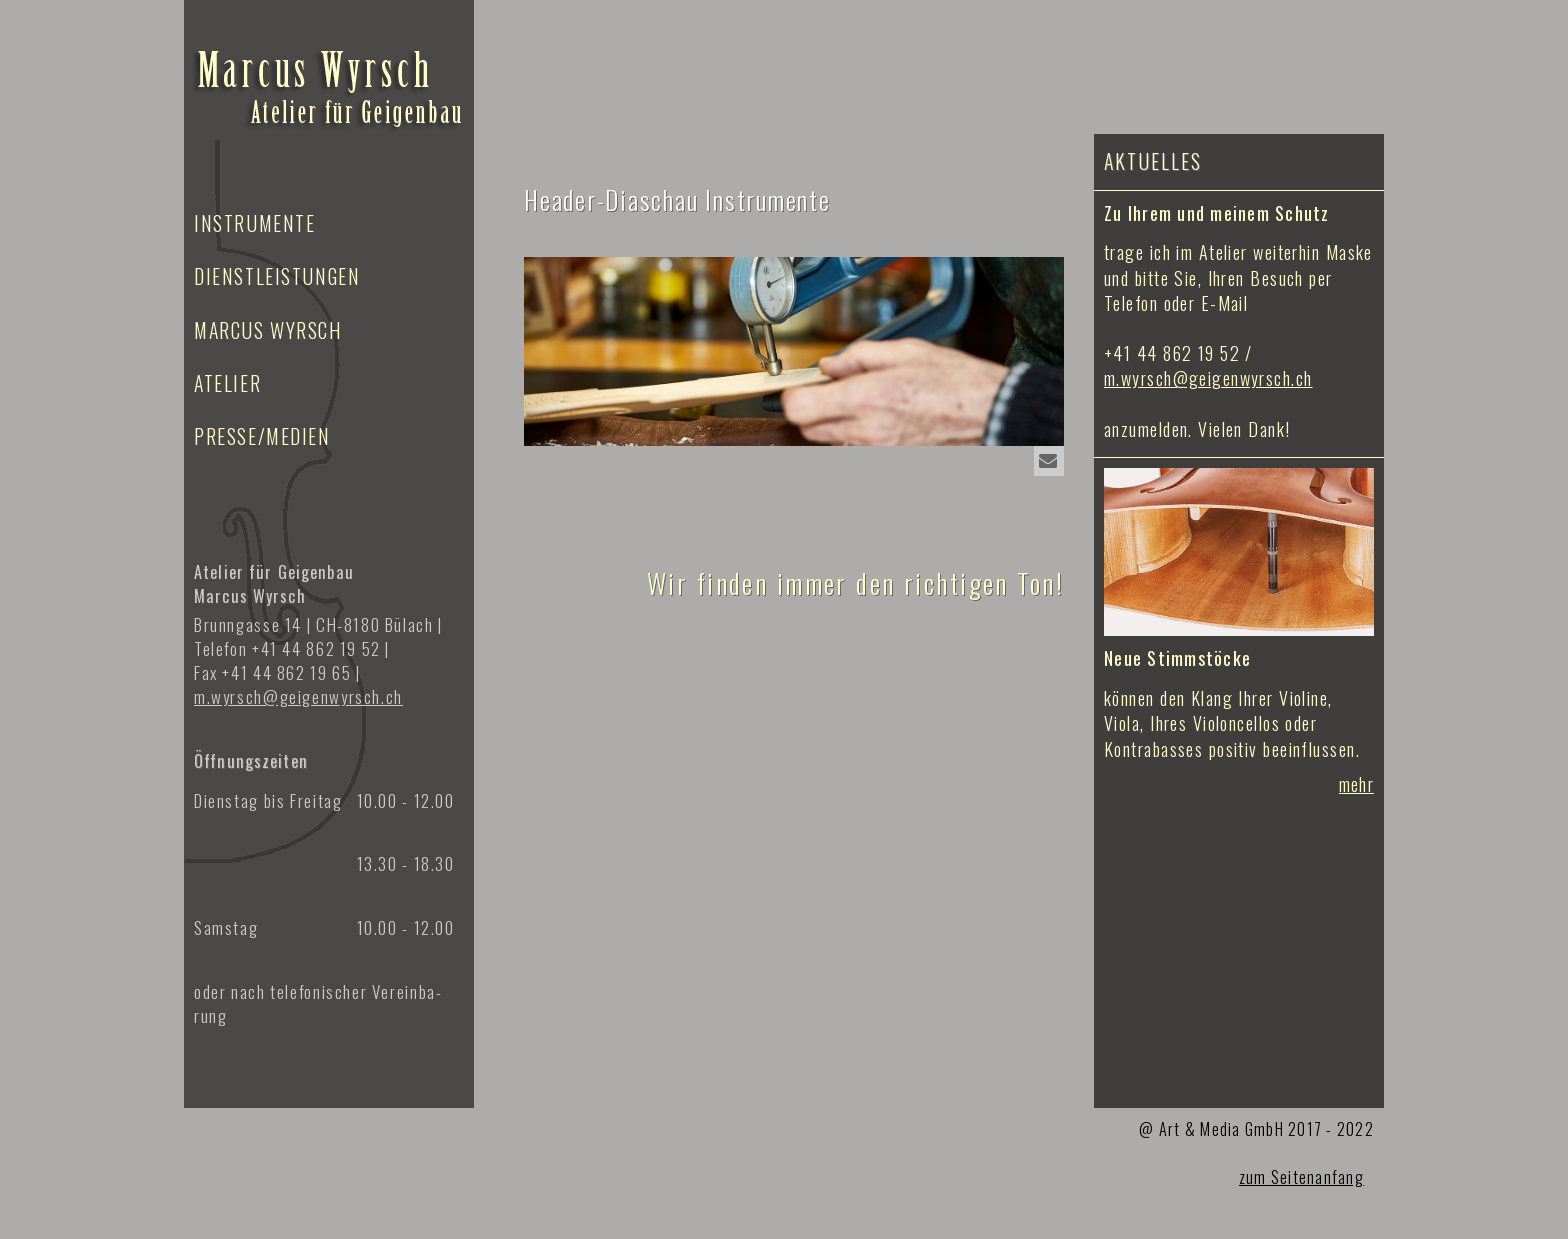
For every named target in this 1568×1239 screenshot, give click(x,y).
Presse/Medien (262, 436)
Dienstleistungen (277, 276)
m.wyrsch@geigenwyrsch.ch (1208, 378)
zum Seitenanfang (1301, 1177)
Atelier (227, 383)
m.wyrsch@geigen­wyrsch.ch (298, 696)
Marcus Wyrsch (268, 330)
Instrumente (254, 223)
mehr (1356, 784)
